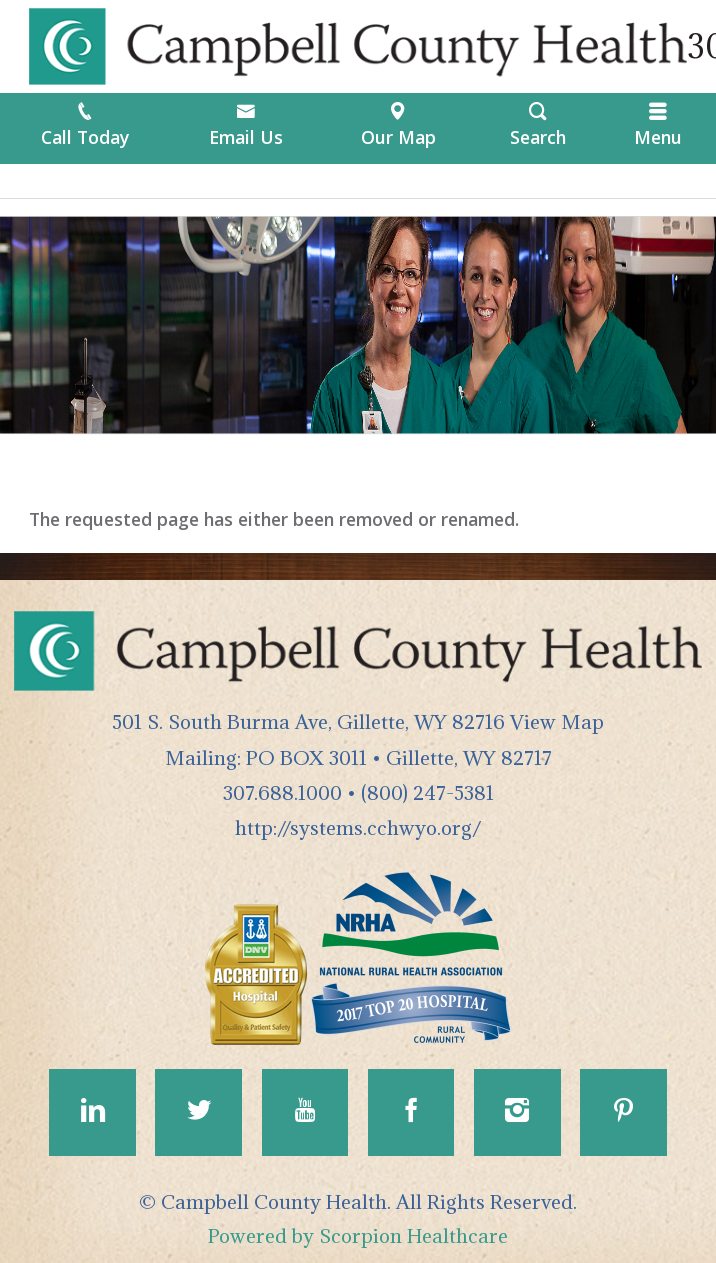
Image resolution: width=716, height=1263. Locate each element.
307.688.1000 (282, 792)
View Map (557, 721)
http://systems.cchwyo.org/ (358, 827)
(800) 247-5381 (427, 792)
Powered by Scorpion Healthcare (358, 1235)
